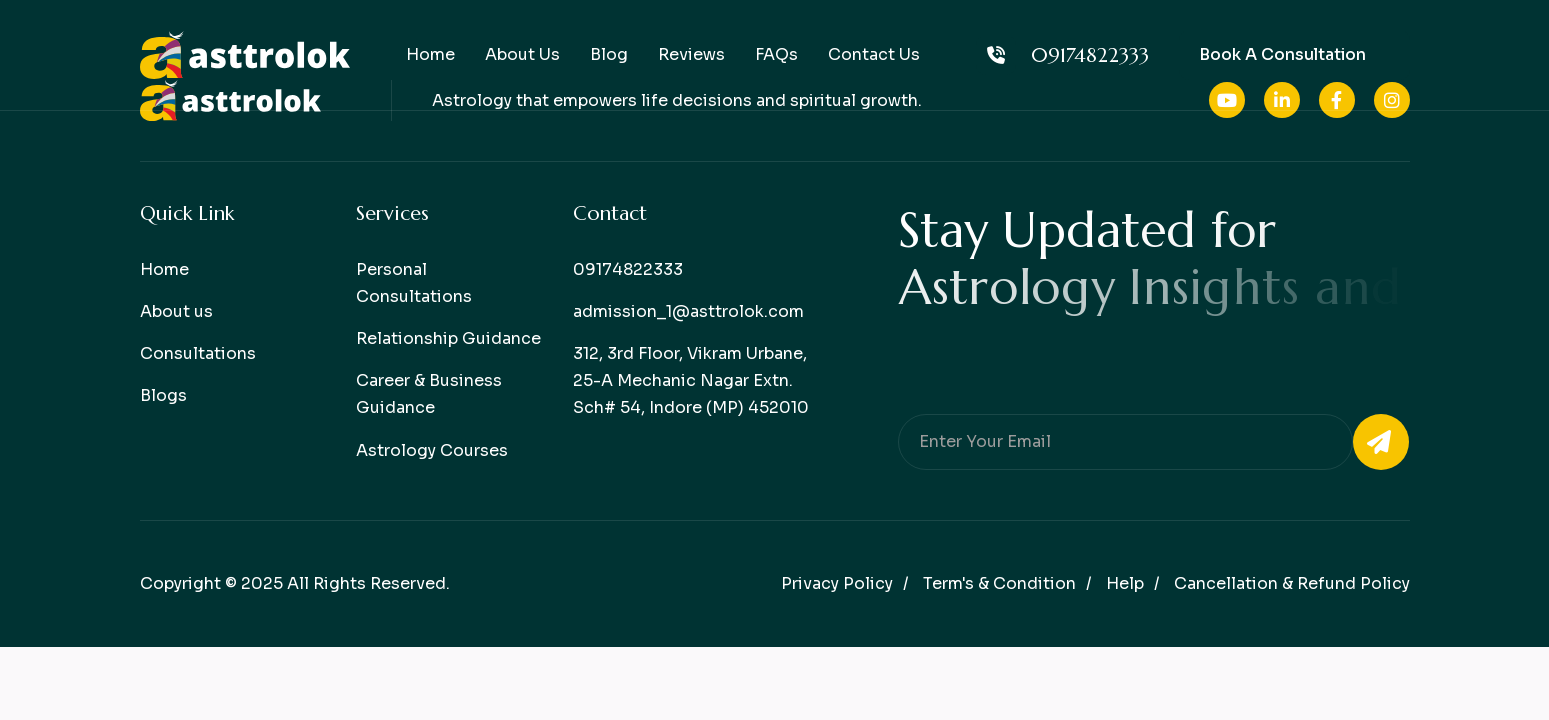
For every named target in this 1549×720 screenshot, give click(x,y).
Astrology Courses (432, 450)
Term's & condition (999, 583)
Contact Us (874, 54)
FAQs (776, 54)
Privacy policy (837, 583)
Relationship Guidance (448, 338)
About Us (522, 54)
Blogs (163, 395)
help (1125, 583)
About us (176, 311)
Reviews (691, 54)
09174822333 (1062, 55)
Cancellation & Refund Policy (1292, 583)
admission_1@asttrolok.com (688, 311)
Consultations (198, 353)
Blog (609, 54)
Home (430, 54)
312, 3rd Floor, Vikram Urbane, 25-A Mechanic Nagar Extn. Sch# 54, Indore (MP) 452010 (691, 380)
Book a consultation (1282, 54)
